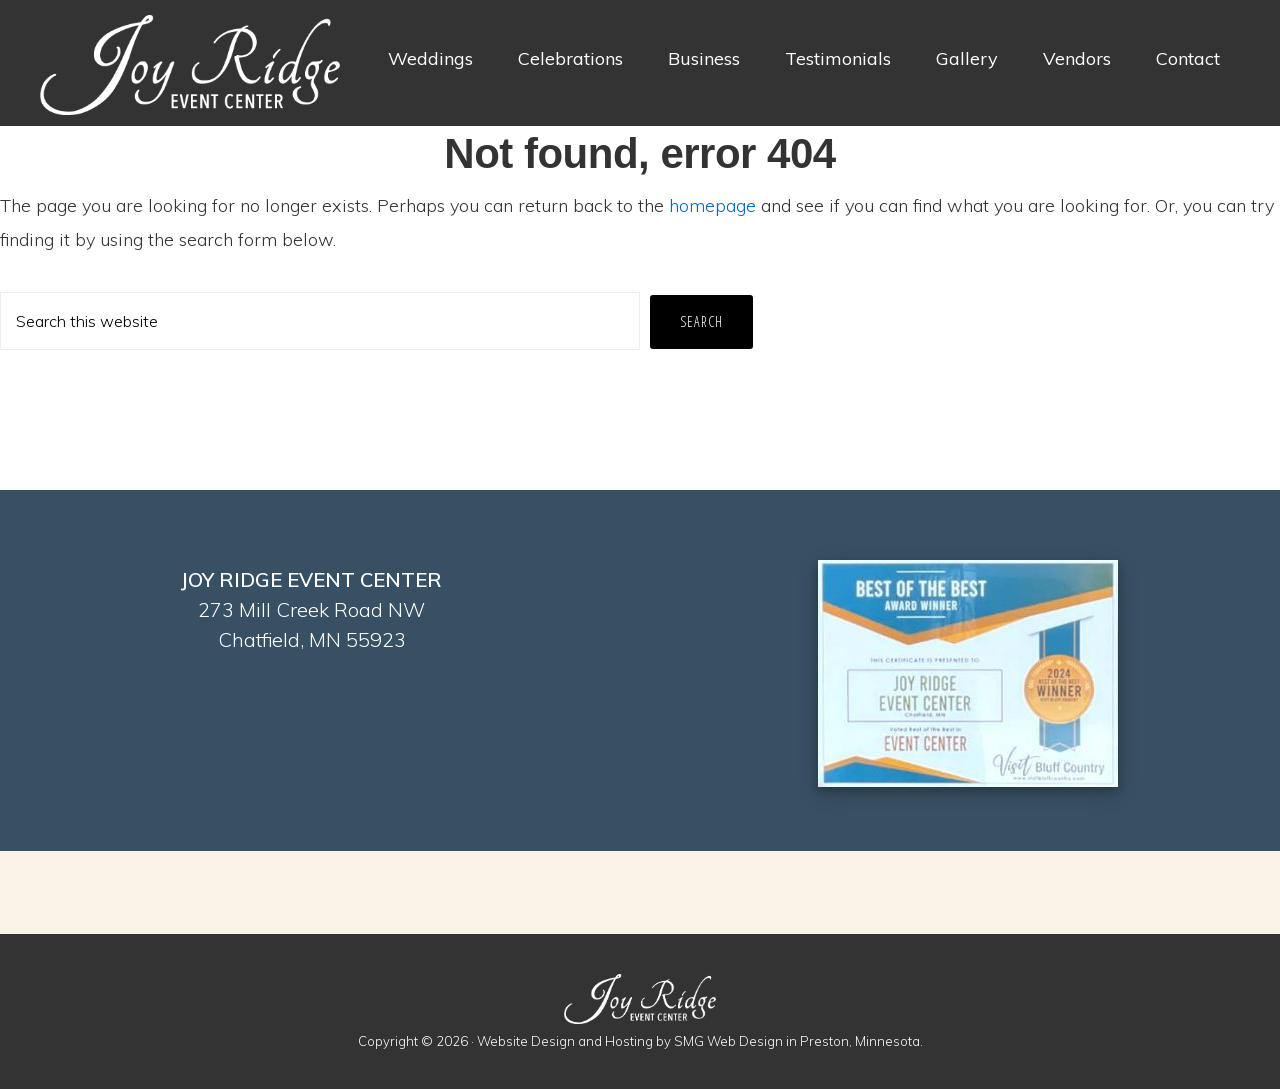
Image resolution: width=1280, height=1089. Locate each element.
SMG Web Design (728, 1041)
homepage (712, 205)
